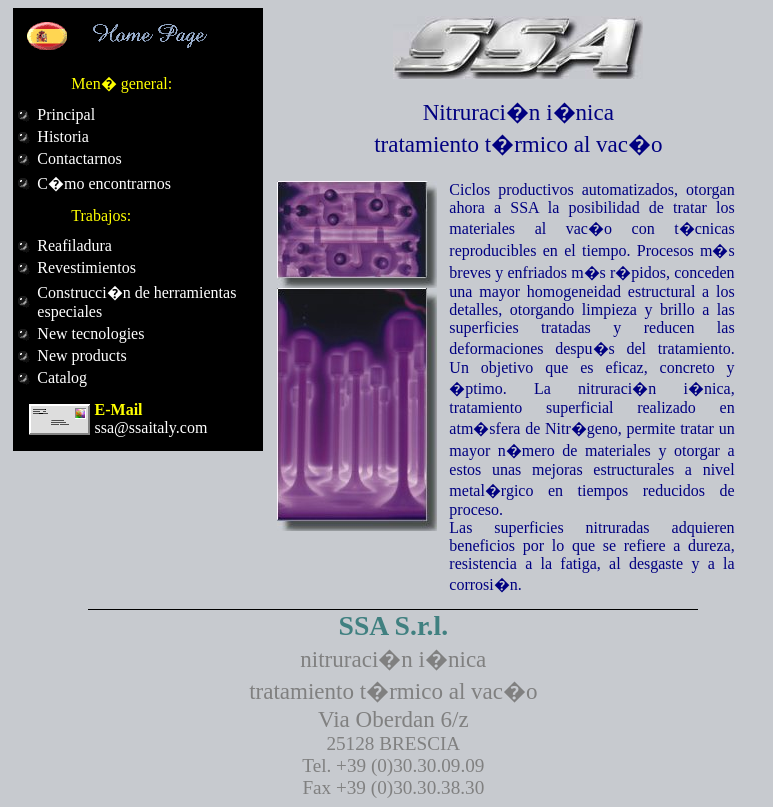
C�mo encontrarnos (104, 183)
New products (81, 355)
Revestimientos (86, 267)
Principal (66, 114)
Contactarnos (79, 158)
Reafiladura (74, 245)
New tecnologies (90, 333)
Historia (63, 136)
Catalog (62, 377)
